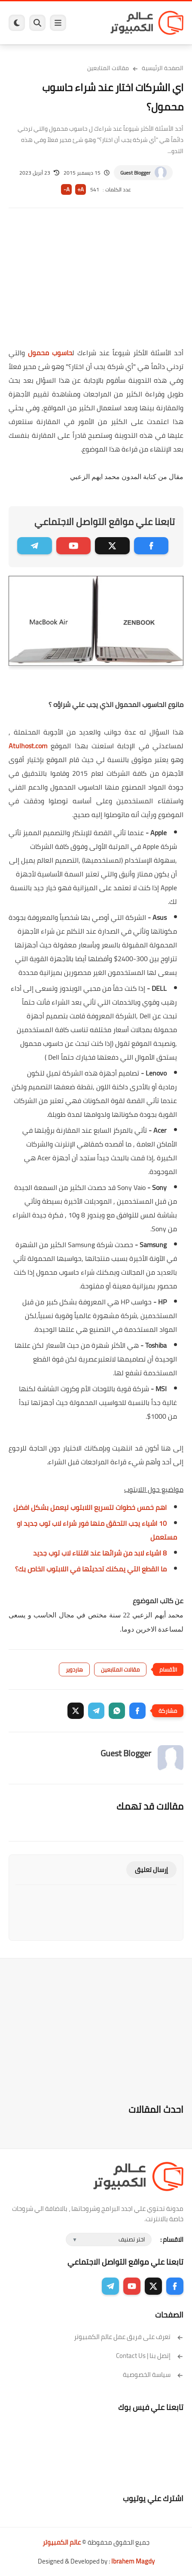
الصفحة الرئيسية (162, 68)
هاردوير (74, 1669)
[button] (137, 1711)
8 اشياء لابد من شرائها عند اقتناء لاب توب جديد (100, 1552)
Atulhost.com (28, 745)
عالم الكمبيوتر (62, 2542)
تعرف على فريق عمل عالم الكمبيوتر (128, 2336)
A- (67, 189)
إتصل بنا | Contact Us (149, 2355)
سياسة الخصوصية (153, 2374)
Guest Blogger (135, 173)
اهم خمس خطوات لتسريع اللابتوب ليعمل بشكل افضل (90, 1507)
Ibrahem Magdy (133, 2561)
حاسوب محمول (50, 352)
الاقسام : (171, 2239)
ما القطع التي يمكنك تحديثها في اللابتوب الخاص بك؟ (91, 1568)
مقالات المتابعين (108, 68)
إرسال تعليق (151, 1869)
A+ (80, 189)
